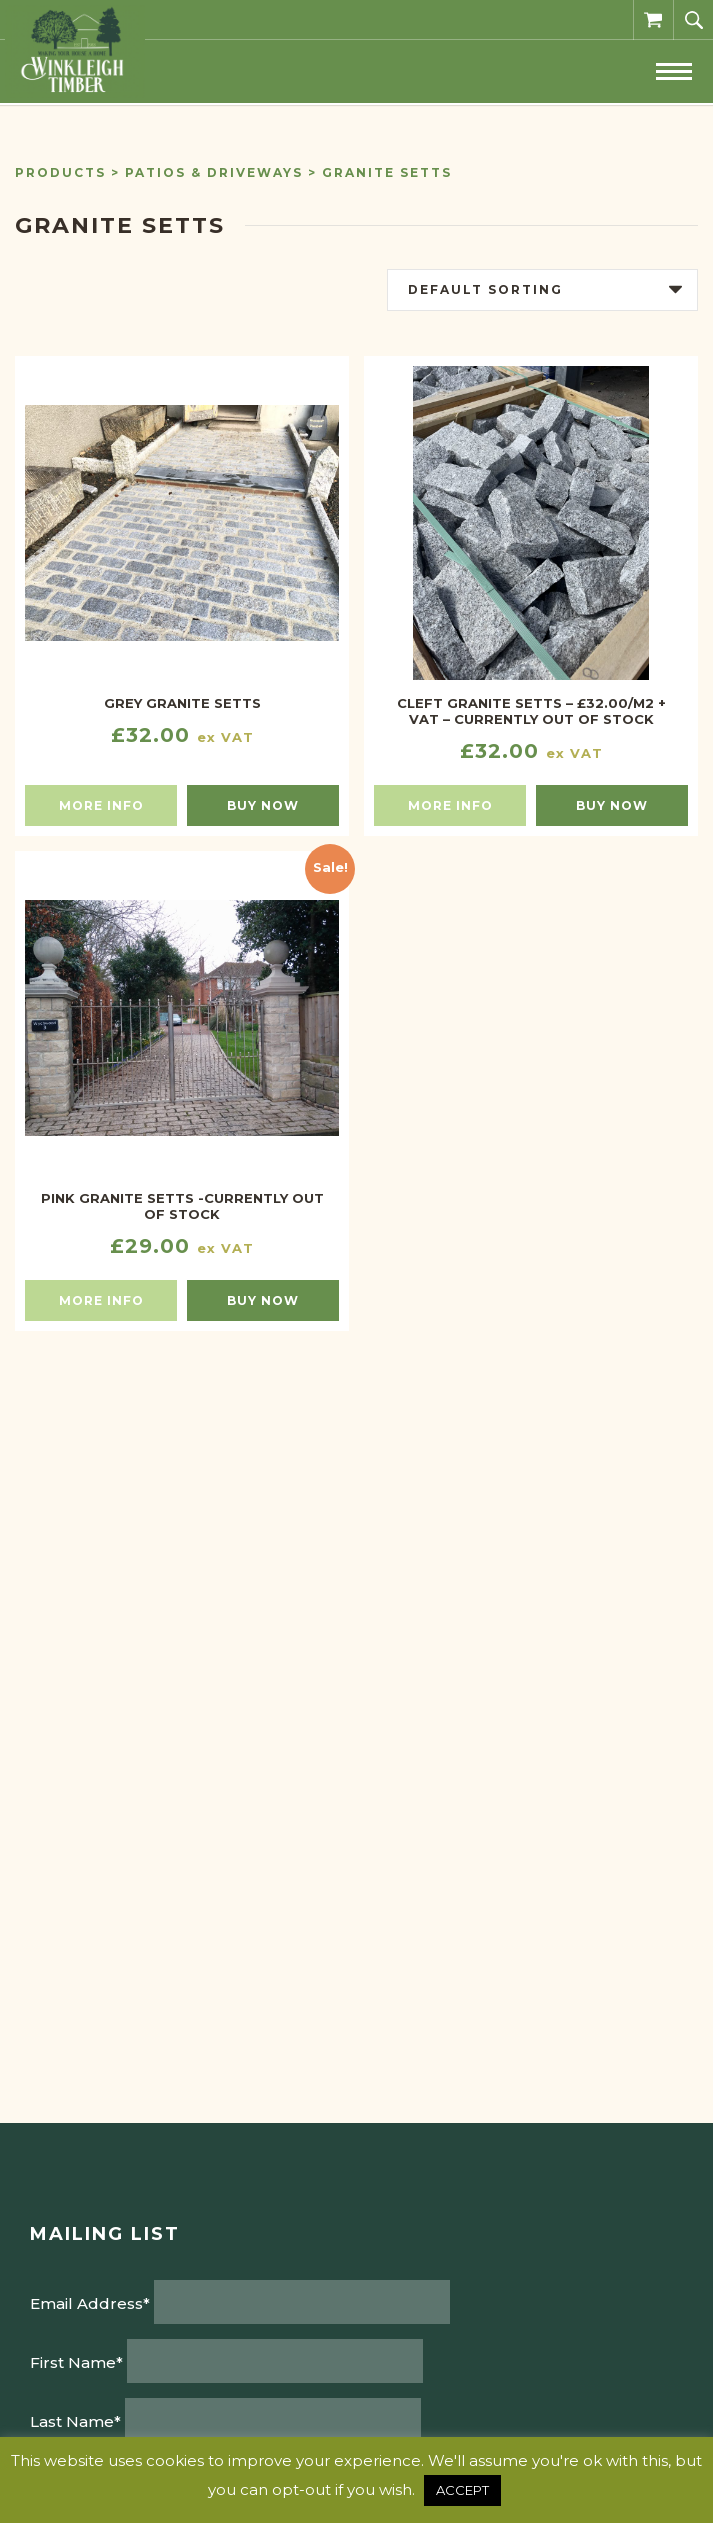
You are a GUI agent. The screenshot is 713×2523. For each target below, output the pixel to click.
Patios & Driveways (214, 172)
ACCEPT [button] (462, 2490)
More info (101, 805)
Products (60, 172)
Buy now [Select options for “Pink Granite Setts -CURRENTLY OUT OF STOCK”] (263, 1300)
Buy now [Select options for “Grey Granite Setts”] (263, 805)
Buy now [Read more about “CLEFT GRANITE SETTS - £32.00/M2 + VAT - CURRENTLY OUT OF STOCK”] (612, 805)
